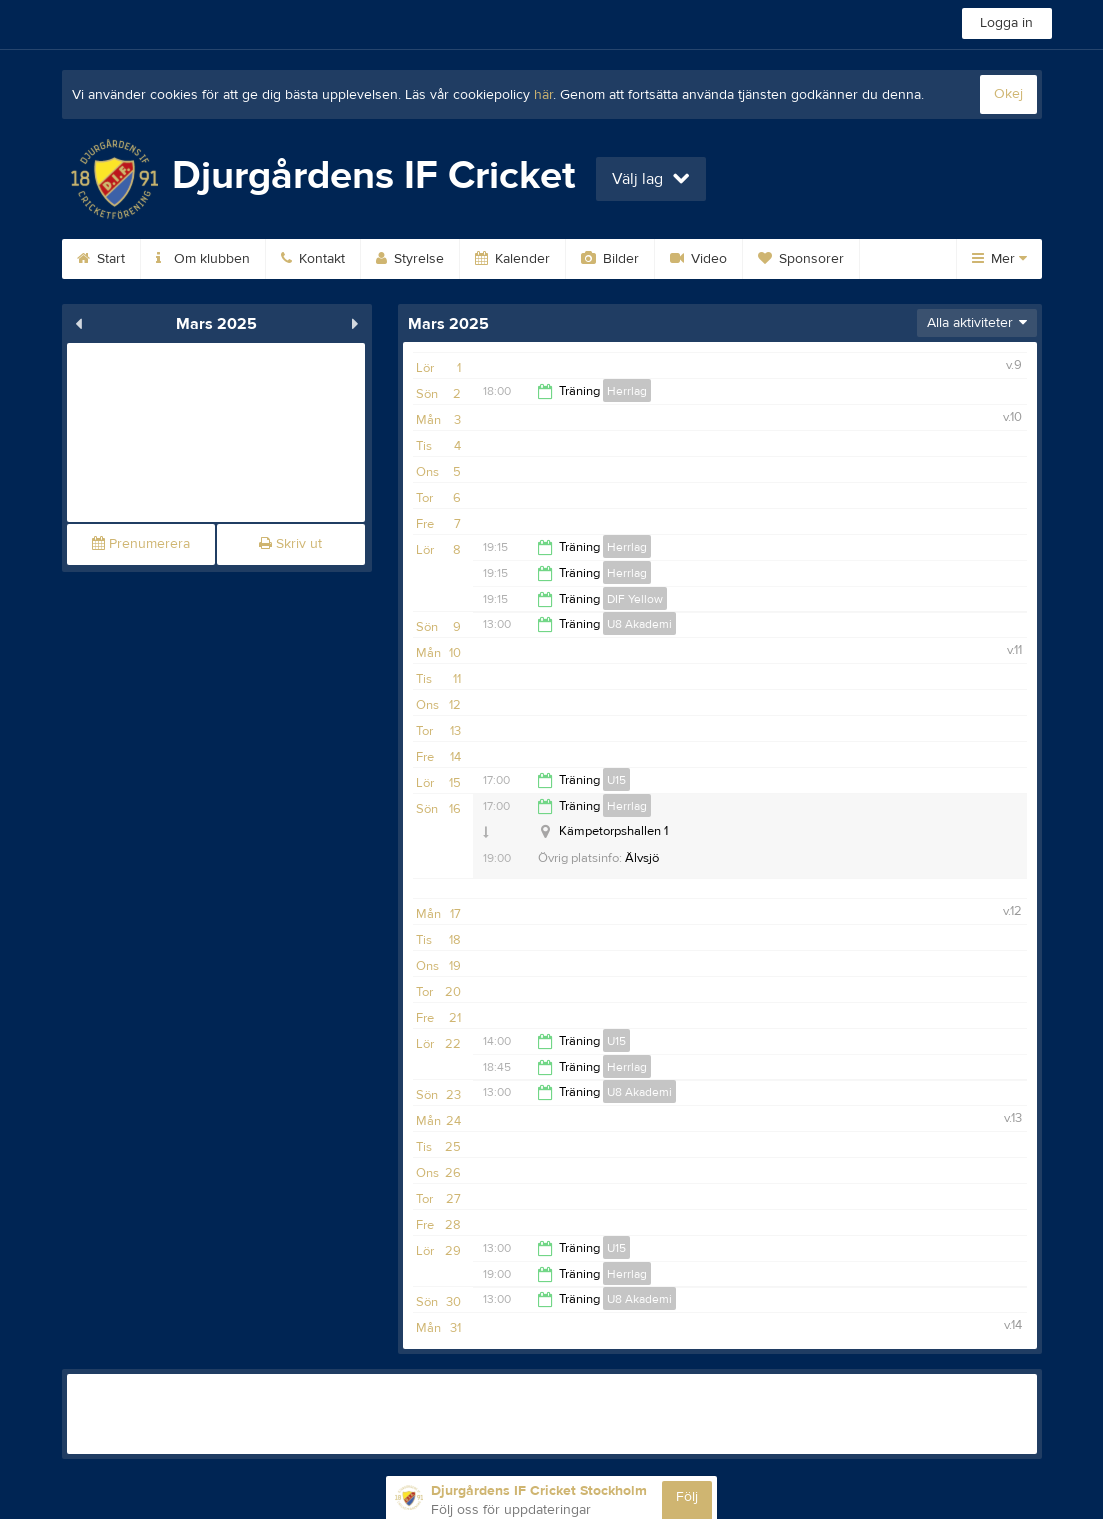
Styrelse (410, 259)
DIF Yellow (635, 599)
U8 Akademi (639, 624)
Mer (999, 259)
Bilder (610, 259)
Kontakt (313, 259)
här (543, 95)
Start (101, 259)
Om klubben (203, 259)
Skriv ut (290, 544)
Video (698, 259)
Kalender (512, 259)
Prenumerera (141, 544)
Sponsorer (801, 259)
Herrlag (627, 391)
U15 (616, 780)
